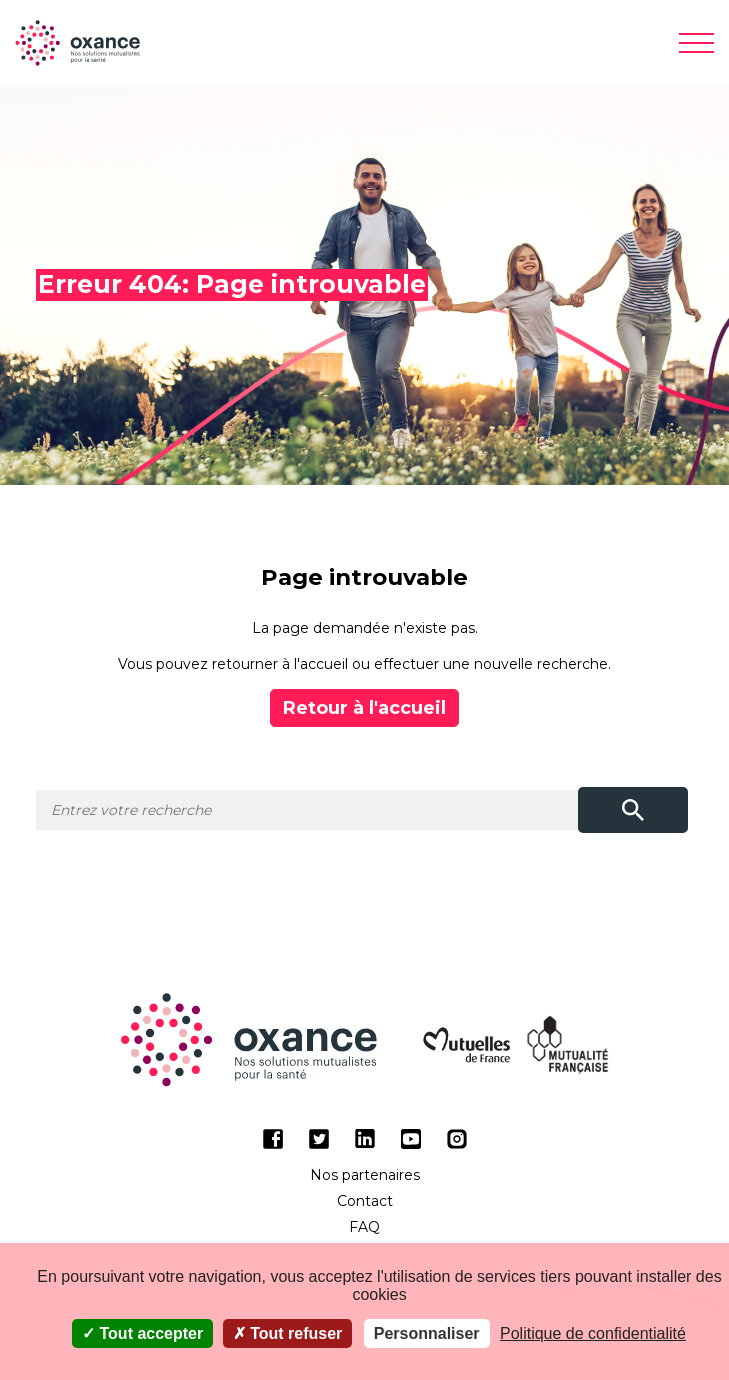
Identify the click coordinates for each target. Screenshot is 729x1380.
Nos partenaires (365, 1175)
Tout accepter (142, 1333)
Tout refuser (288, 1333)
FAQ (364, 1227)
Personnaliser (427, 1333)
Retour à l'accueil (364, 708)
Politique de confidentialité (593, 1333)
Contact (365, 1201)
